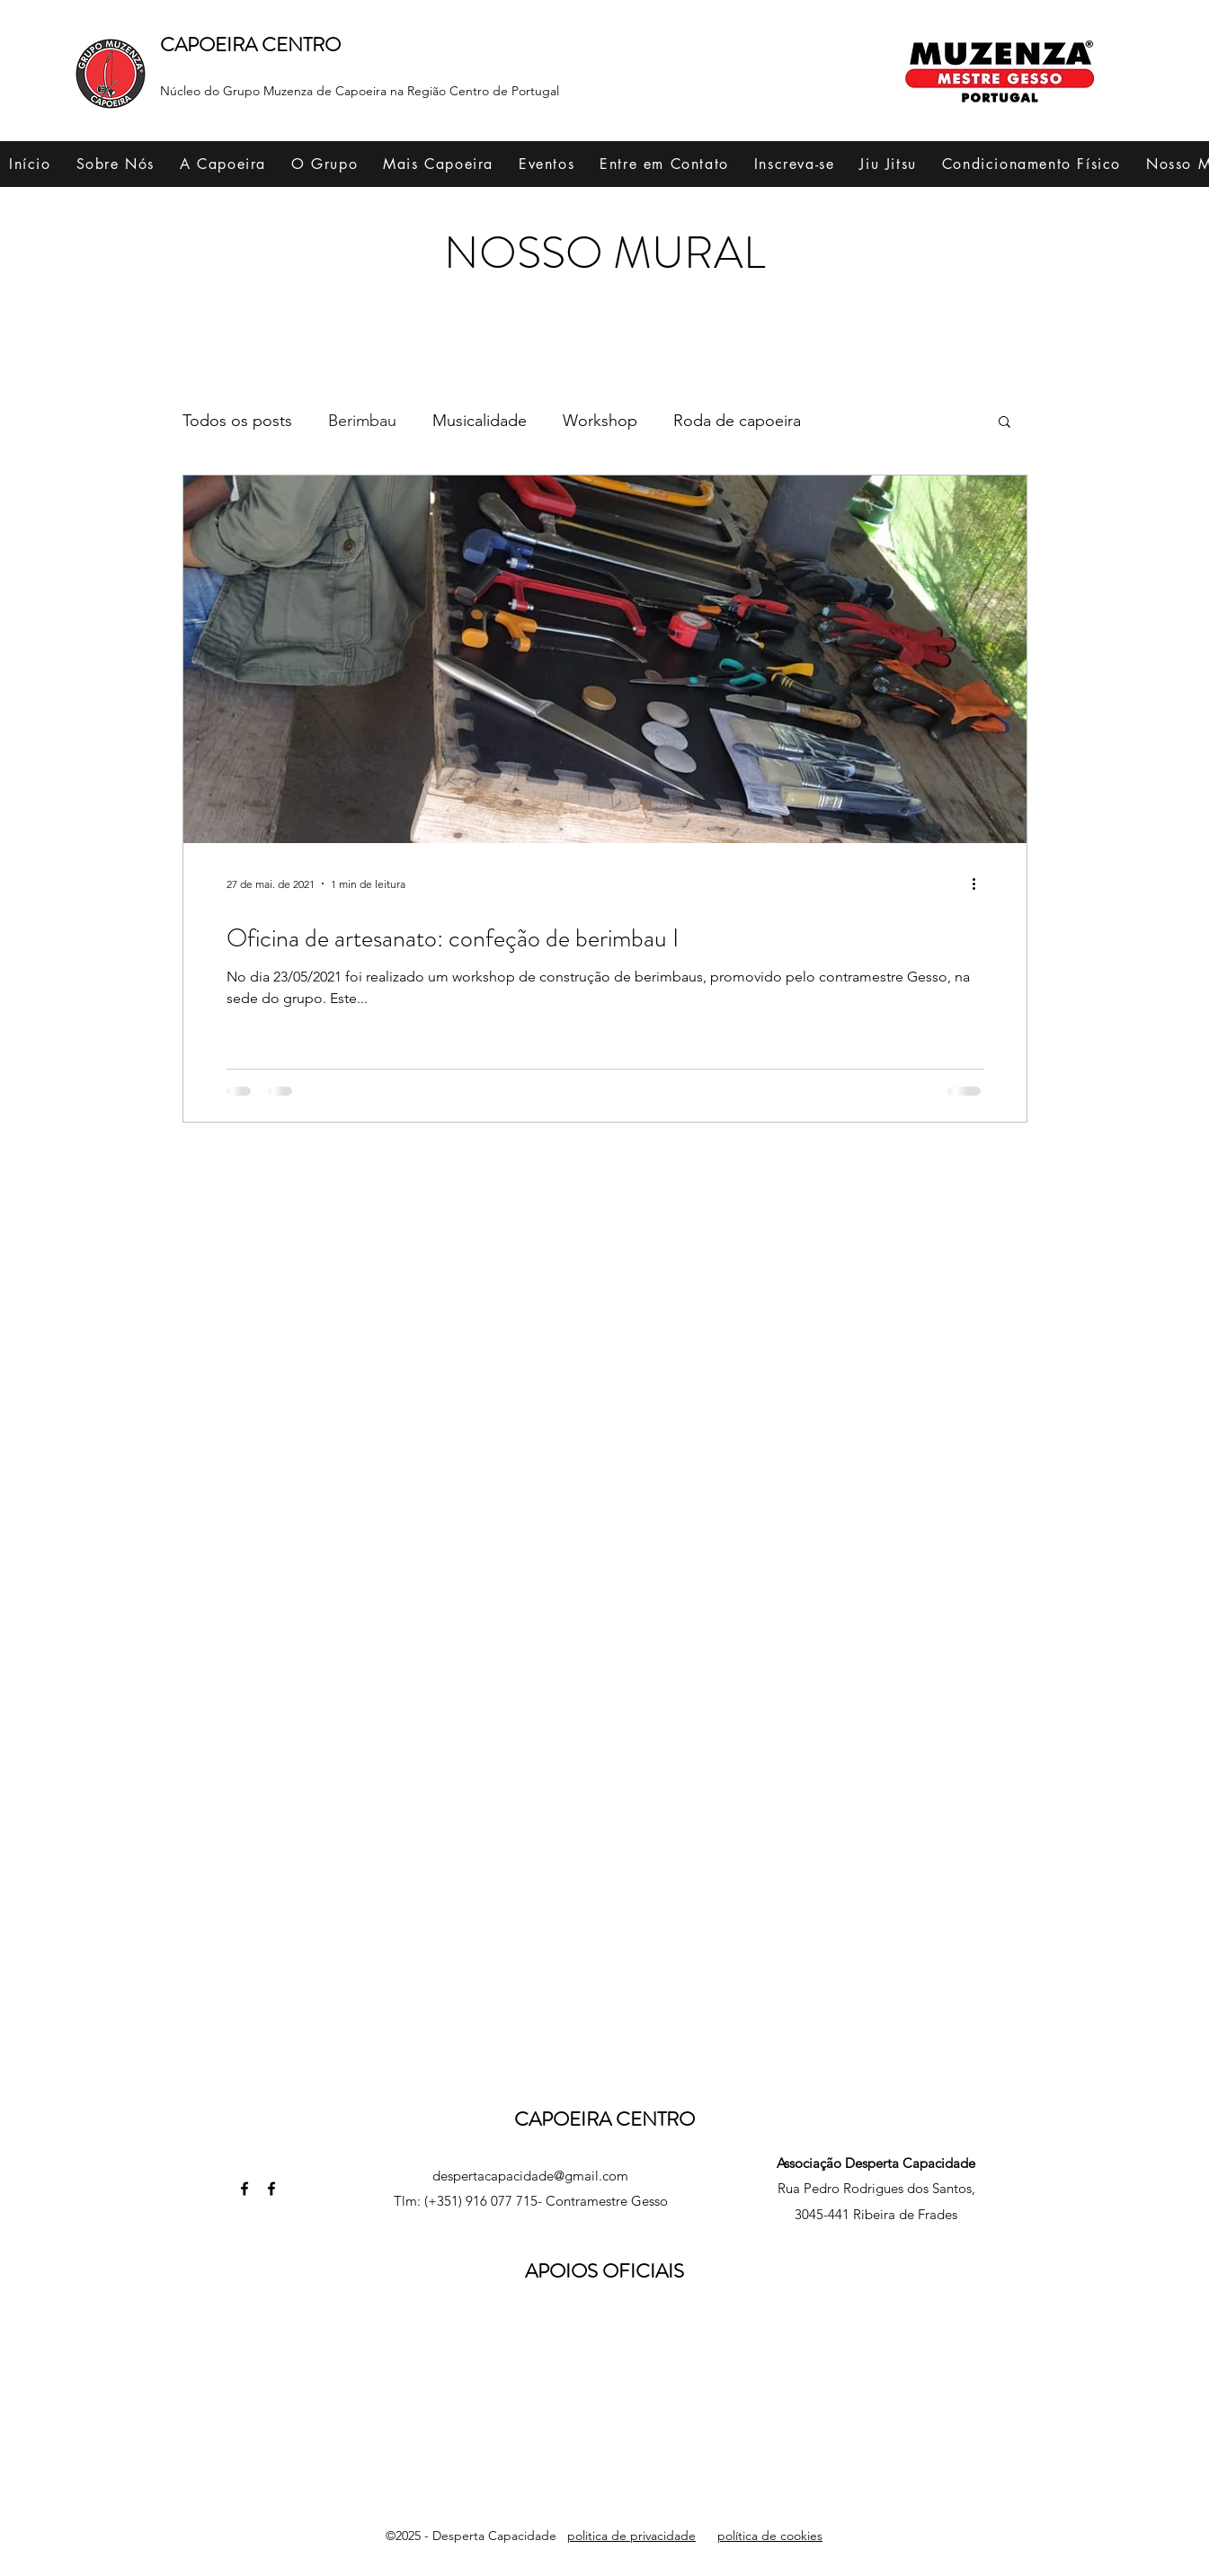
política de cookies (769, 2535)
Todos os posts (237, 421)
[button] (115, 164)
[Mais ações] (980, 883)
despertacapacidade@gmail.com (530, 2175)
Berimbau (362, 421)
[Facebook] (244, 2189)
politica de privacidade (631, 2535)
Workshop (600, 421)
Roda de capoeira (737, 421)
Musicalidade (479, 421)
